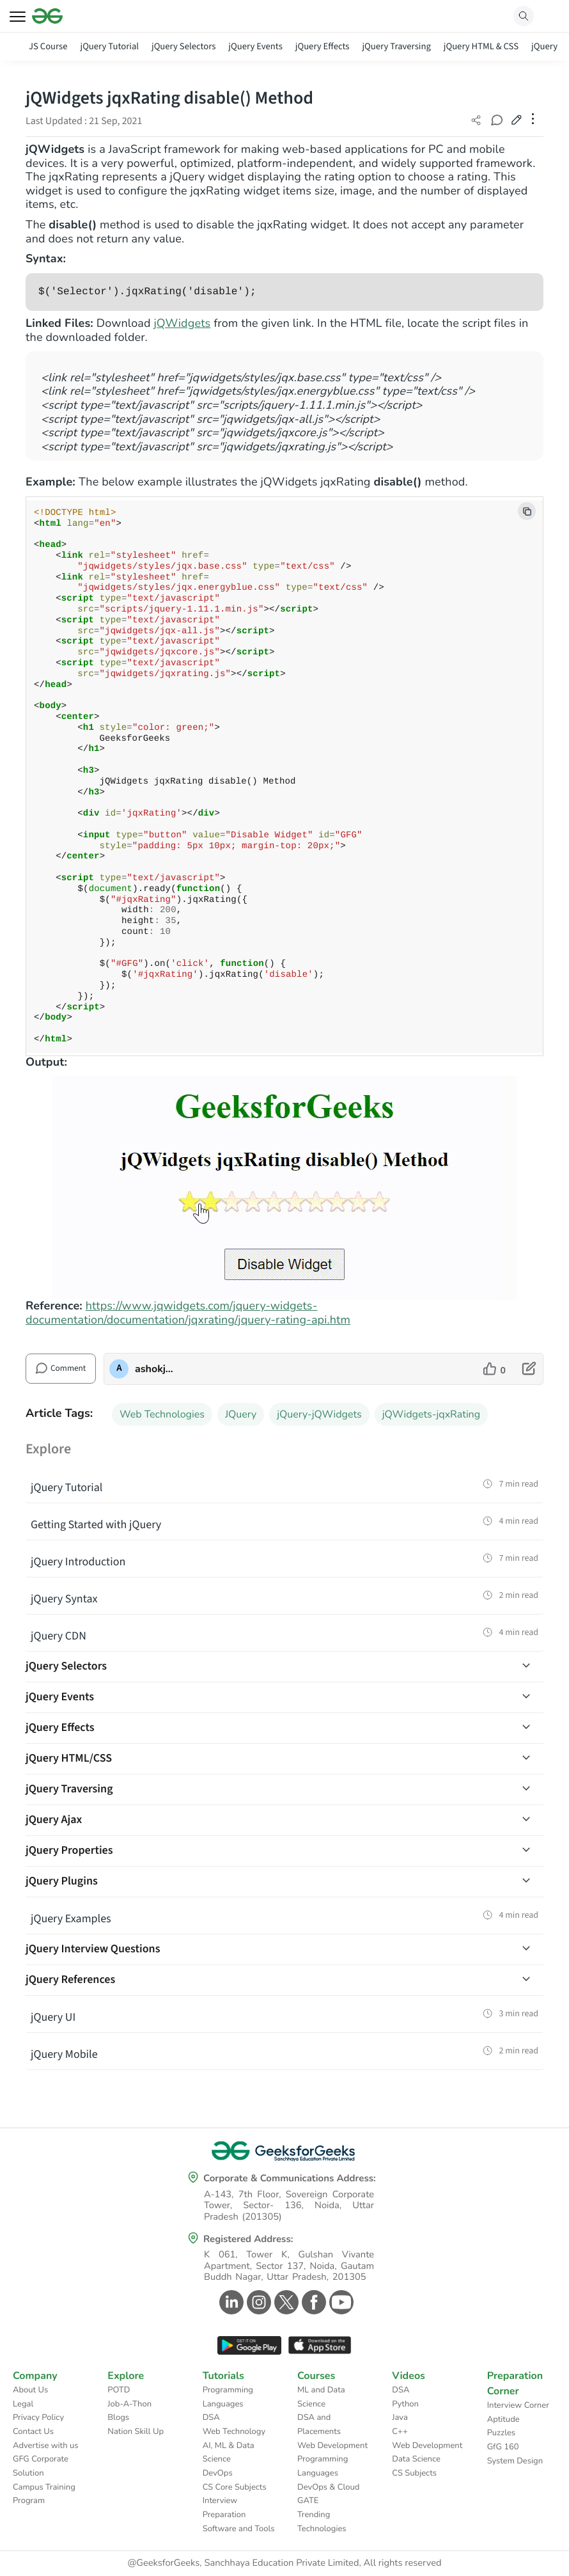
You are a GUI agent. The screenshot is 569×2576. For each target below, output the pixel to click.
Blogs (118, 2417)
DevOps (218, 2473)
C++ (399, 2431)
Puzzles (501, 2432)
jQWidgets (181, 323)
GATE (307, 2500)
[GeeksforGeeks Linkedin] (230, 2302)
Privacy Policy (38, 2417)
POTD (118, 2390)
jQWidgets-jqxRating (431, 1414)
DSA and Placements (319, 2424)
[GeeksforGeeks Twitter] (285, 2302)
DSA (211, 2417)
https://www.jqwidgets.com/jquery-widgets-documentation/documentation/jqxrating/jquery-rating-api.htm (188, 1313)
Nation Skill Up (135, 2431)
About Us (30, 2390)
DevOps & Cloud (328, 2487)
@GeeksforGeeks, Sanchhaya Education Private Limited (243, 2563)
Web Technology (234, 2431)
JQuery (240, 1414)
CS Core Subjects (235, 2487)
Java (400, 2417)
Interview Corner (518, 2405)
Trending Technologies (322, 2521)
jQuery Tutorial (110, 46)
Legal (23, 2404)
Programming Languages (228, 2397)
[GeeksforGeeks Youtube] (340, 2302)
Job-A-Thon (129, 2404)
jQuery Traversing (396, 46)
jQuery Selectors (183, 46)
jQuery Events (255, 46)
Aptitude (503, 2419)
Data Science (416, 2459)
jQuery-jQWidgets (319, 1414)
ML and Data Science (321, 2397)
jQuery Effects (322, 46)
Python (405, 2404)
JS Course (48, 46)
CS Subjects (414, 2473)
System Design (515, 2461)
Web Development (332, 2445)
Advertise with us (46, 2445)
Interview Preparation (224, 2507)
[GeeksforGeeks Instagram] (257, 2302)
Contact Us (33, 2431)
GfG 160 (503, 2447)
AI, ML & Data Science (228, 2452)
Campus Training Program (44, 2494)
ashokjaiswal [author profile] (155, 1369)
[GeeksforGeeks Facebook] (312, 2302)
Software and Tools (239, 2528)
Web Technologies (162, 1414)
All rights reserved (403, 2563)
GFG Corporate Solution (40, 2466)
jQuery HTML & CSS (481, 46)
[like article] (494, 1369)
